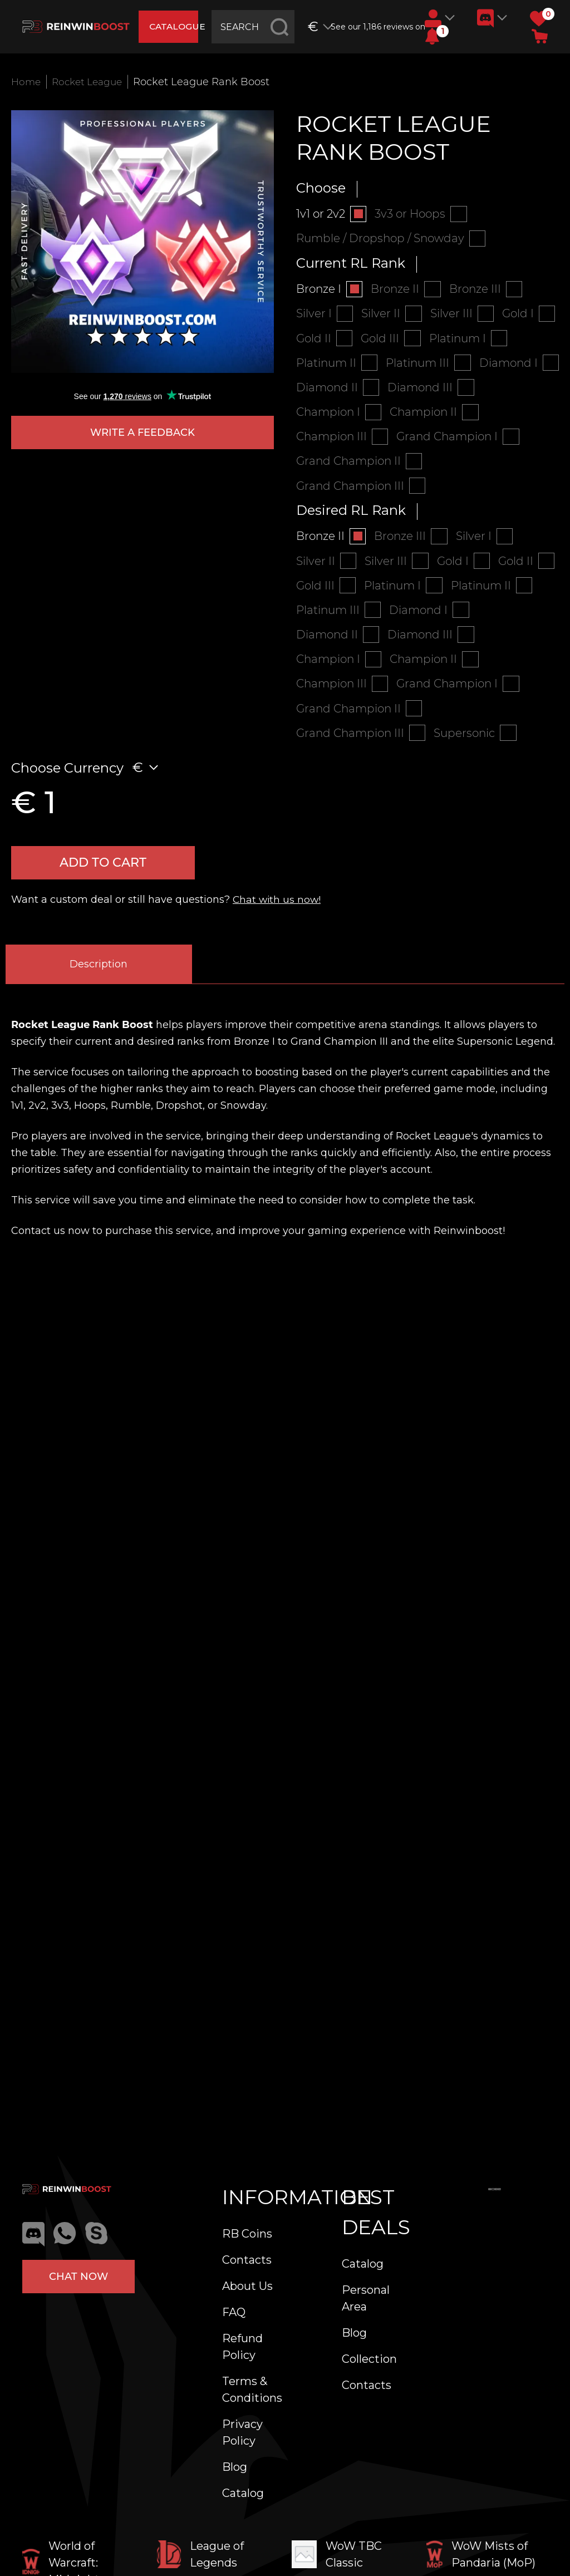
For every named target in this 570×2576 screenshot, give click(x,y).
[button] (432, 36)
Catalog (243, 2493)
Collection (369, 2359)
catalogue (175, 26)
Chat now (78, 2276)
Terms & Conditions (252, 2390)
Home (26, 82)
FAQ (233, 2312)
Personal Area (366, 2298)
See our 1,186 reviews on (374, 27)
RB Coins (247, 2233)
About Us (247, 2286)
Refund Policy (242, 2347)
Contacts (247, 2260)
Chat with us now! (278, 909)
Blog (234, 2467)
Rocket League (91, 82)
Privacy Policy (242, 2432)
